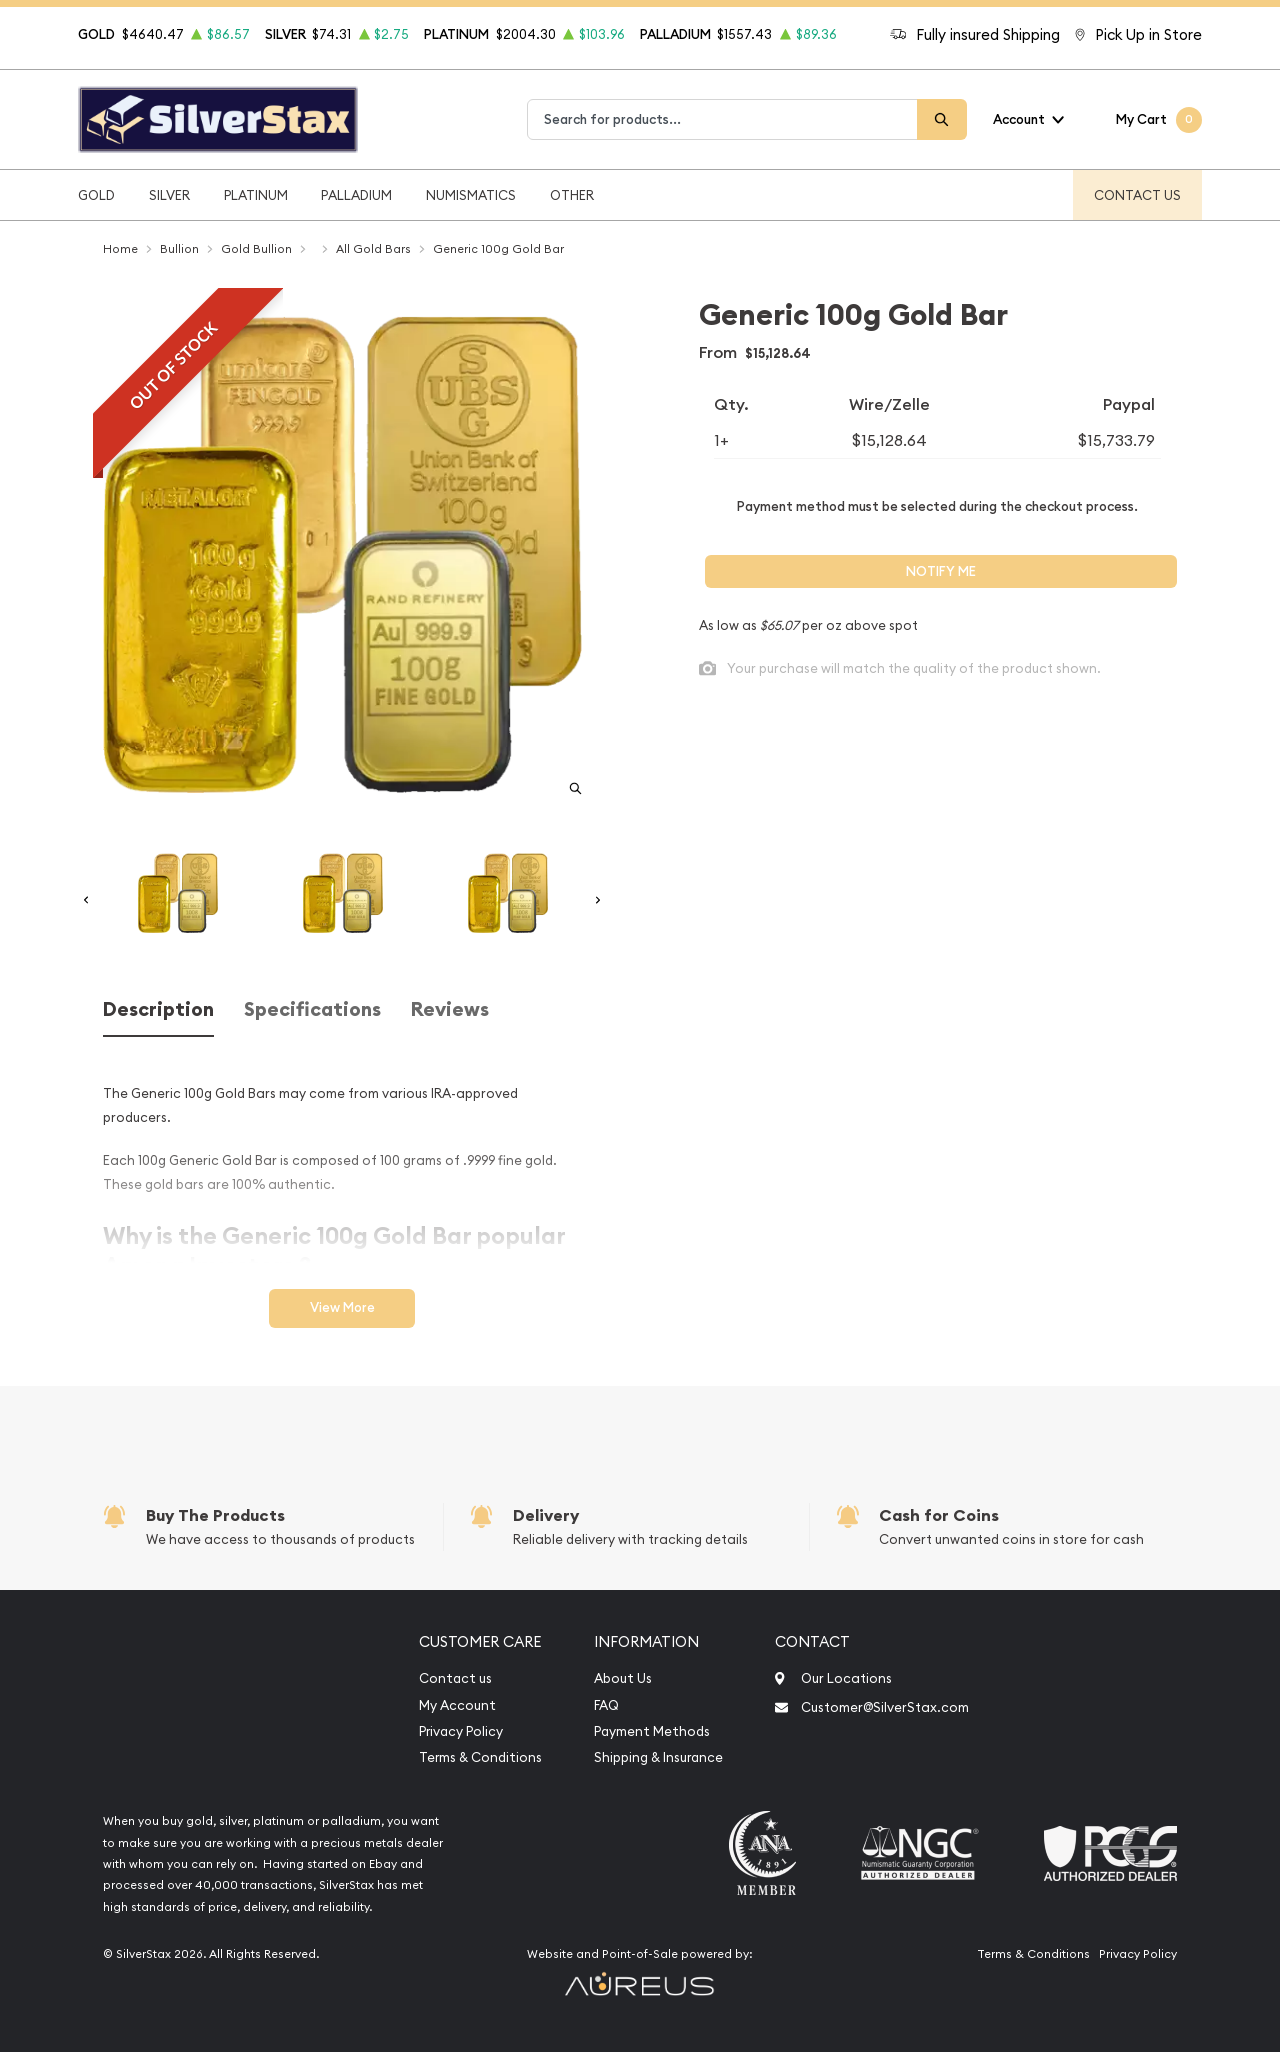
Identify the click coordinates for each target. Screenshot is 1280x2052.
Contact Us (1137, 195)
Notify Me (941, 571)
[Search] (942, 119)
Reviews (450, 1009)
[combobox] (722, 119)
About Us (623, 1678)
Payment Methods (652, 1731)
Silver (169, 195)
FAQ (606, 1705)
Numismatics (471, 195)
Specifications (312, 1009)
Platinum (256, 195)
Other (572, 195)
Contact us (455, 1678)
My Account (457, 1705)
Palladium (356, 195)
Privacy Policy (461, 1731)
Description (158, 1009)
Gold (96, 195)
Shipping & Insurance (658, 1757)
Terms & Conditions (480, 1757)
